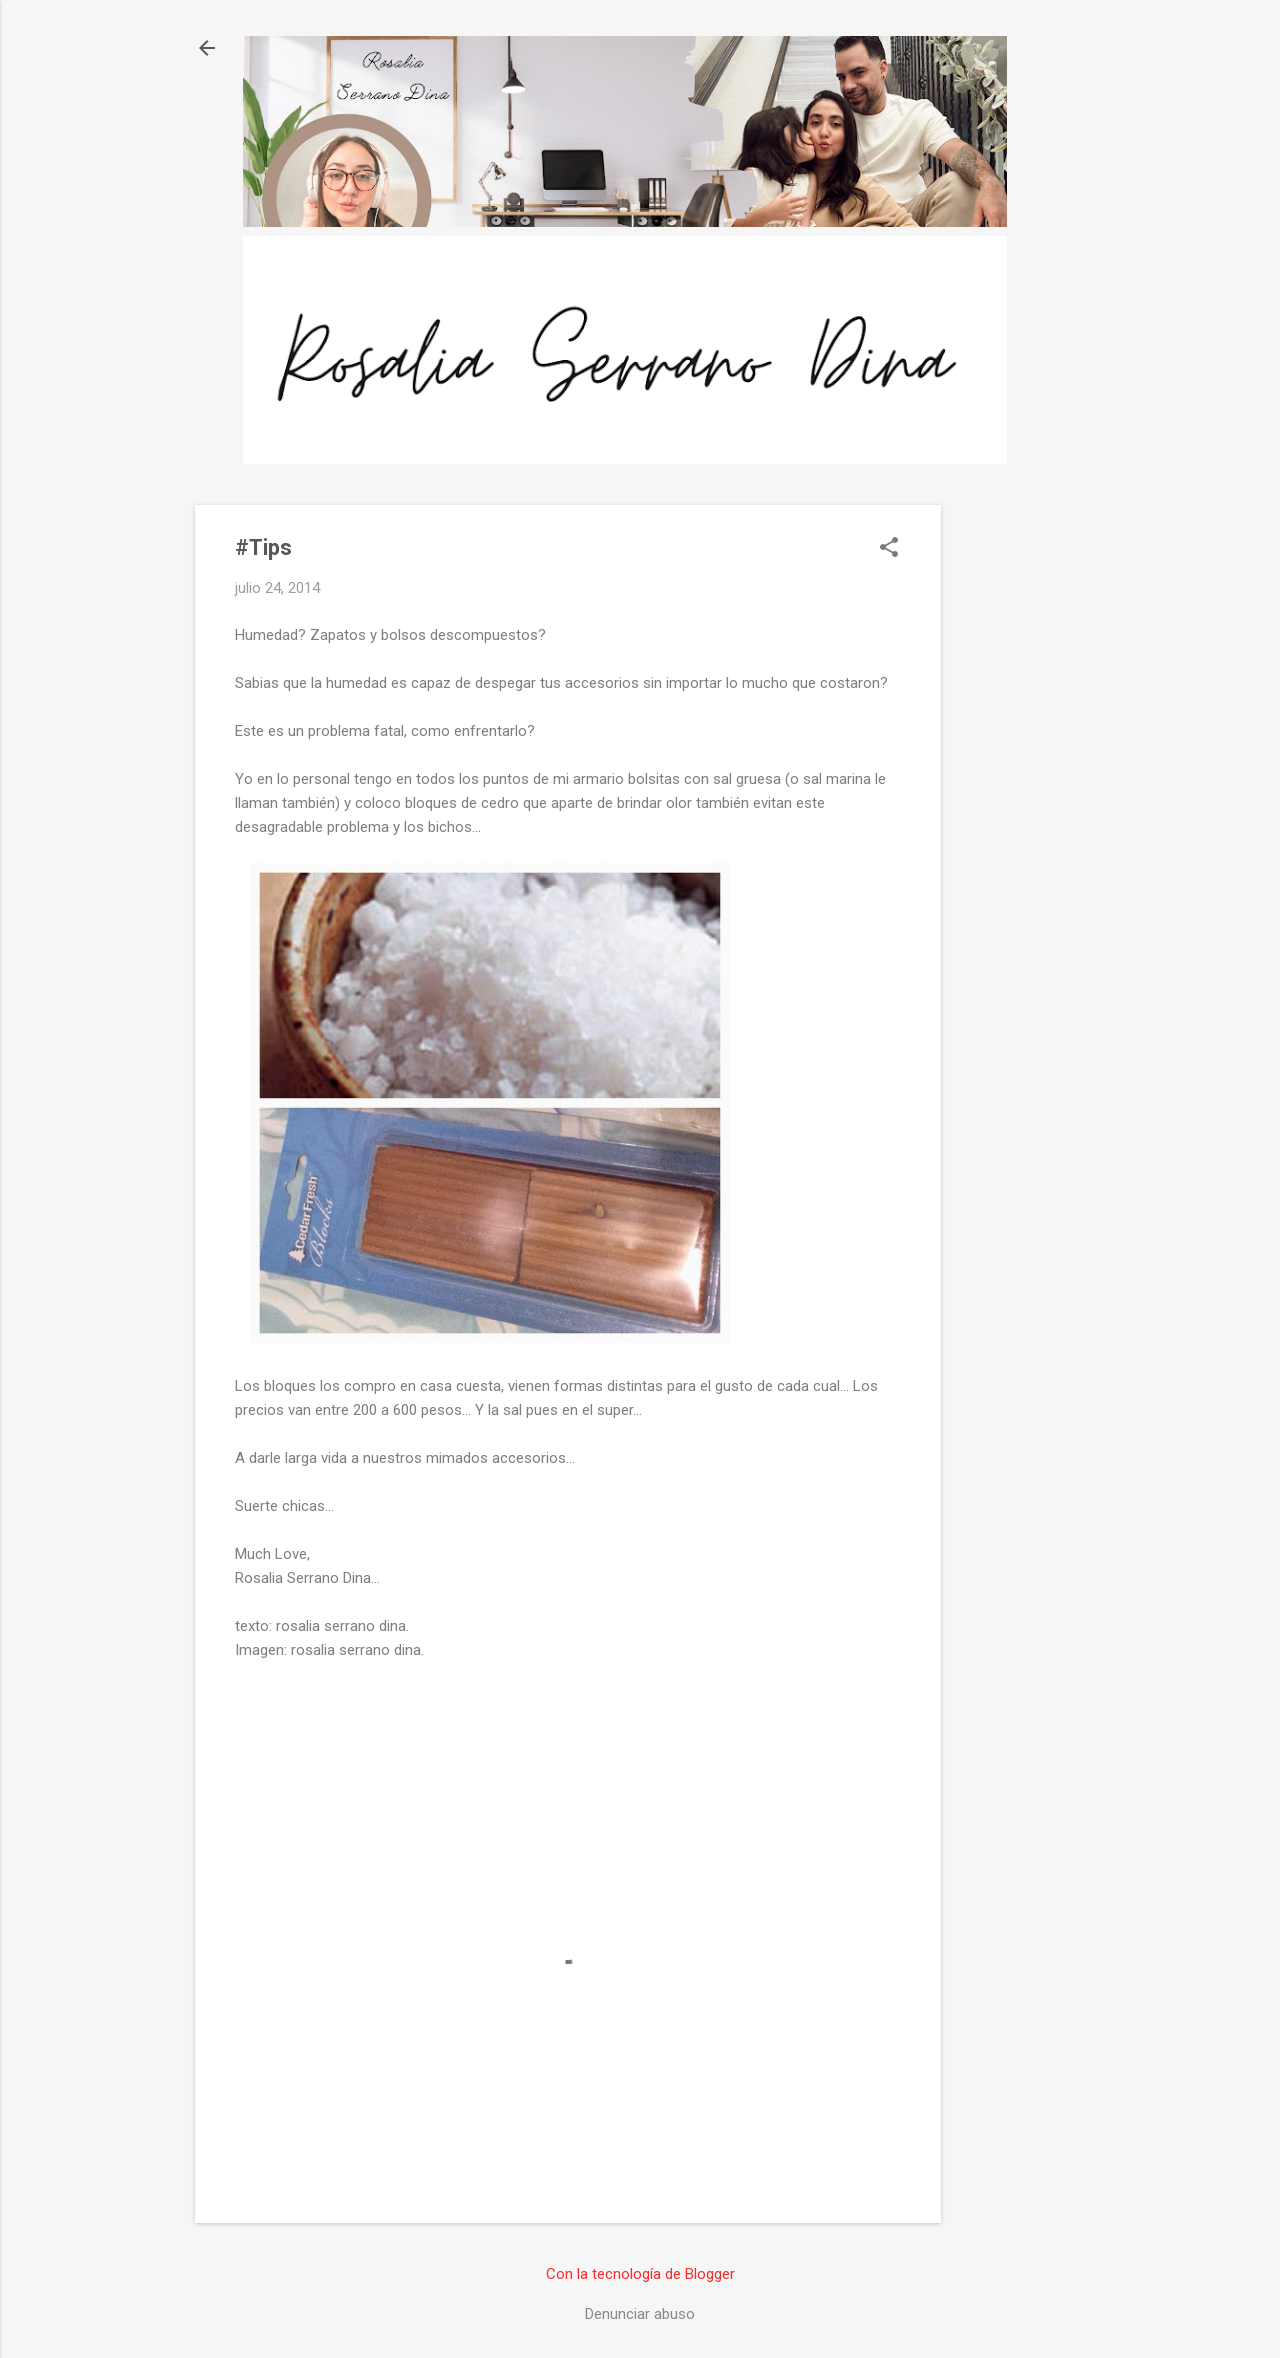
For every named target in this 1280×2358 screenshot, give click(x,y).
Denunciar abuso (640, 2314)
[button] (889, 549)
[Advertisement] (1021, 805)
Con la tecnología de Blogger (640, 2274)
